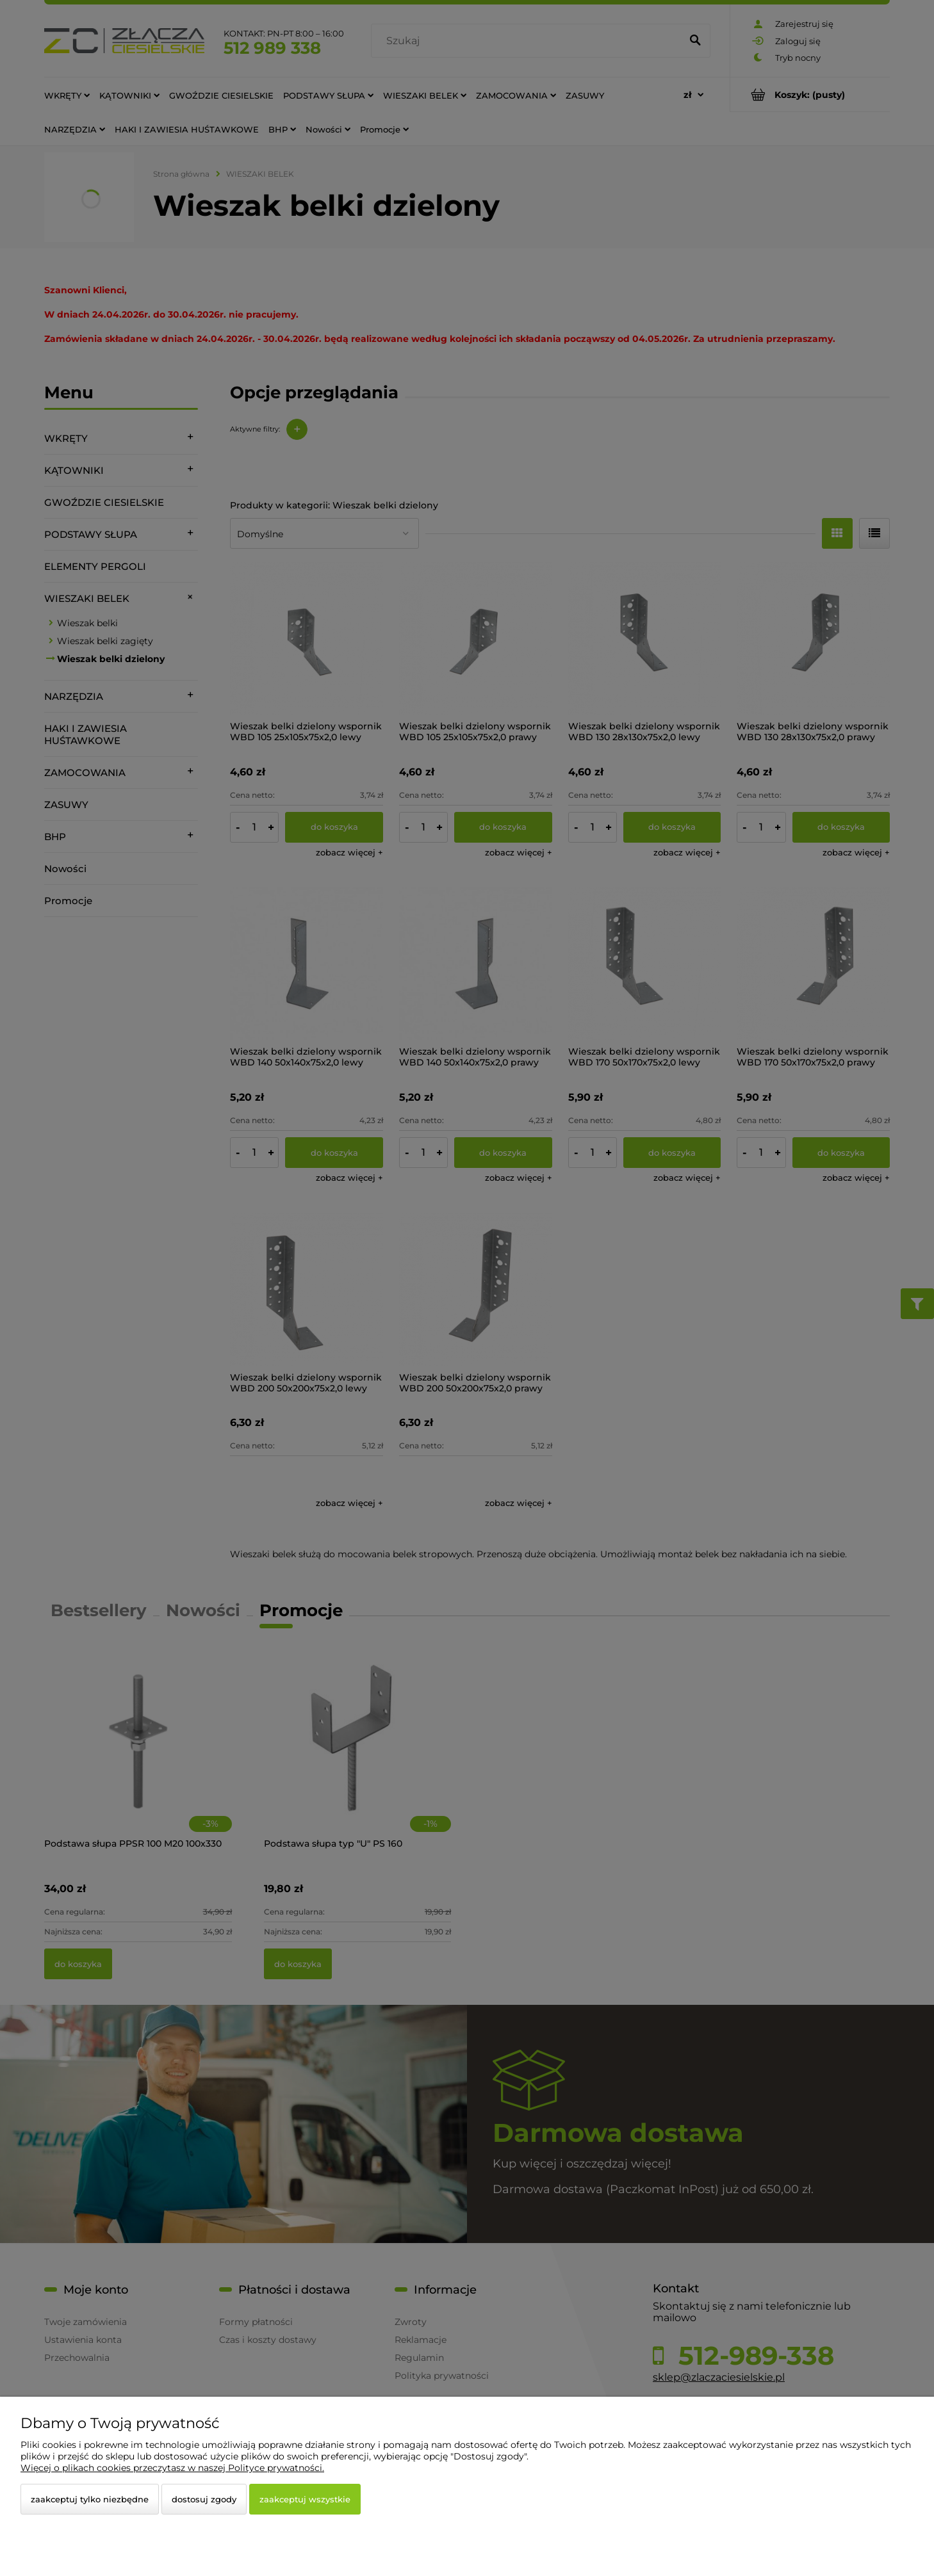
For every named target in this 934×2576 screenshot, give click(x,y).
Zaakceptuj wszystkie (304, 2499)
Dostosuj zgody (204, 2499)
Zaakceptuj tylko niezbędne (90, 2499)
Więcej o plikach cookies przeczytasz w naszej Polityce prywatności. (172, 2468)
